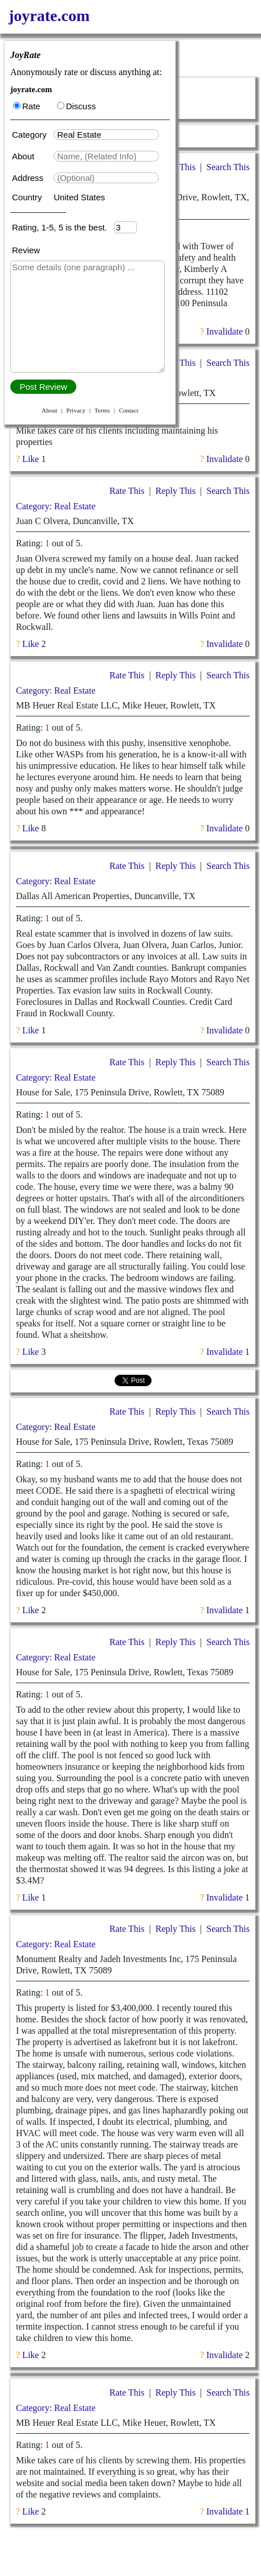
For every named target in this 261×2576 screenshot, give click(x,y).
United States (79, 197)
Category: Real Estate (56, 506)
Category (31, 134)
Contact (128, 410)
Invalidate (224, 331)
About (24, 156)
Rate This (126, 491)
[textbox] (106, 134)
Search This (228, 167)
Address (29, 178)
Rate (26, 106)
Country (28, 197)
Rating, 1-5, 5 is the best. (63, 227)
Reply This (175, 491)
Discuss (76, 106)
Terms (102, 410)
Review (26, 250)
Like (30, 459)
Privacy (75, 410)
